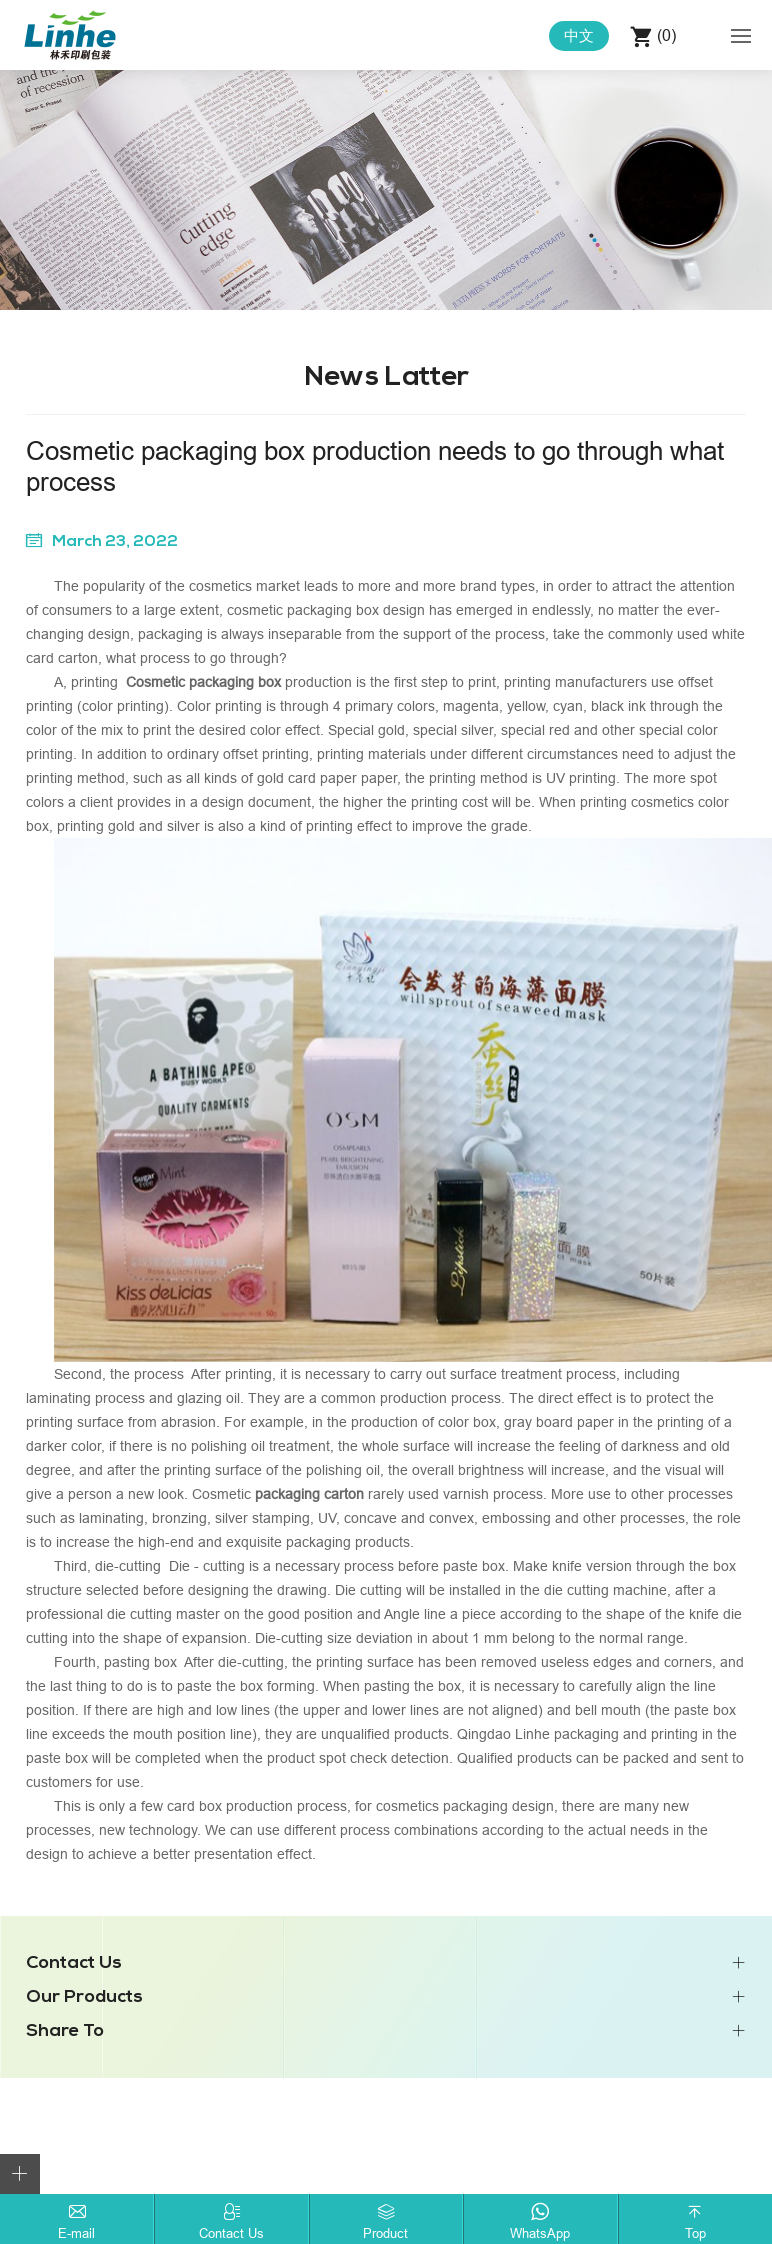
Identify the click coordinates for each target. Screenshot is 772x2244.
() (664, 35)
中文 (579, 35)
